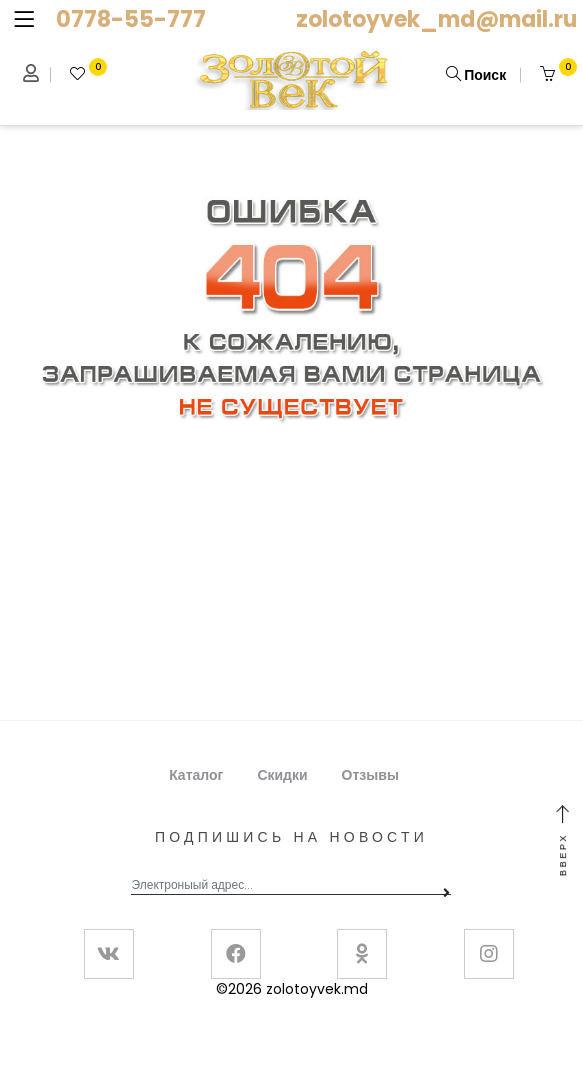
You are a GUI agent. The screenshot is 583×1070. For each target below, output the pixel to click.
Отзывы (370, 775)
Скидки (282, 775)
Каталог (196, 775)
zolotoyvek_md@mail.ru (436, 19)
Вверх (563, 841)
